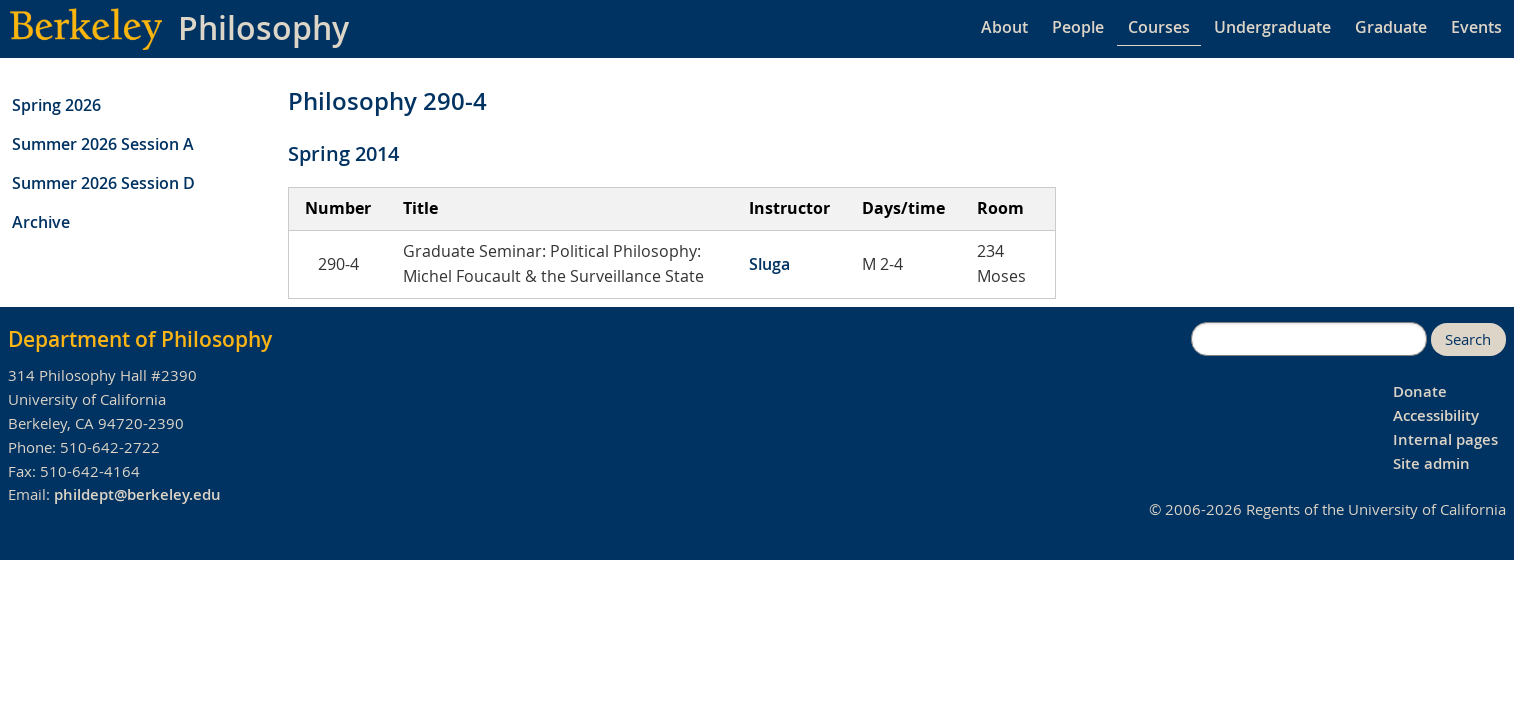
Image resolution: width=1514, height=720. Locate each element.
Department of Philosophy (140, 339)
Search (1468, 339)
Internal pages (1445, 439)
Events (1476, 27)
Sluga (769, 264)
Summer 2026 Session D (103, 183)
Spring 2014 (343, 153)
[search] (1309, 339)
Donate (1420, 391)
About (1004, 27)
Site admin (1431, 463)
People (1078, 27)
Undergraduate (1272, 27)
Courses (1159, 27)
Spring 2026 (56, 105)
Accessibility (1436, 415)
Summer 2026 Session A (103, 144)
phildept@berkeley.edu (137, 494)
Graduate (1391, 27)
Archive (41, 222)
